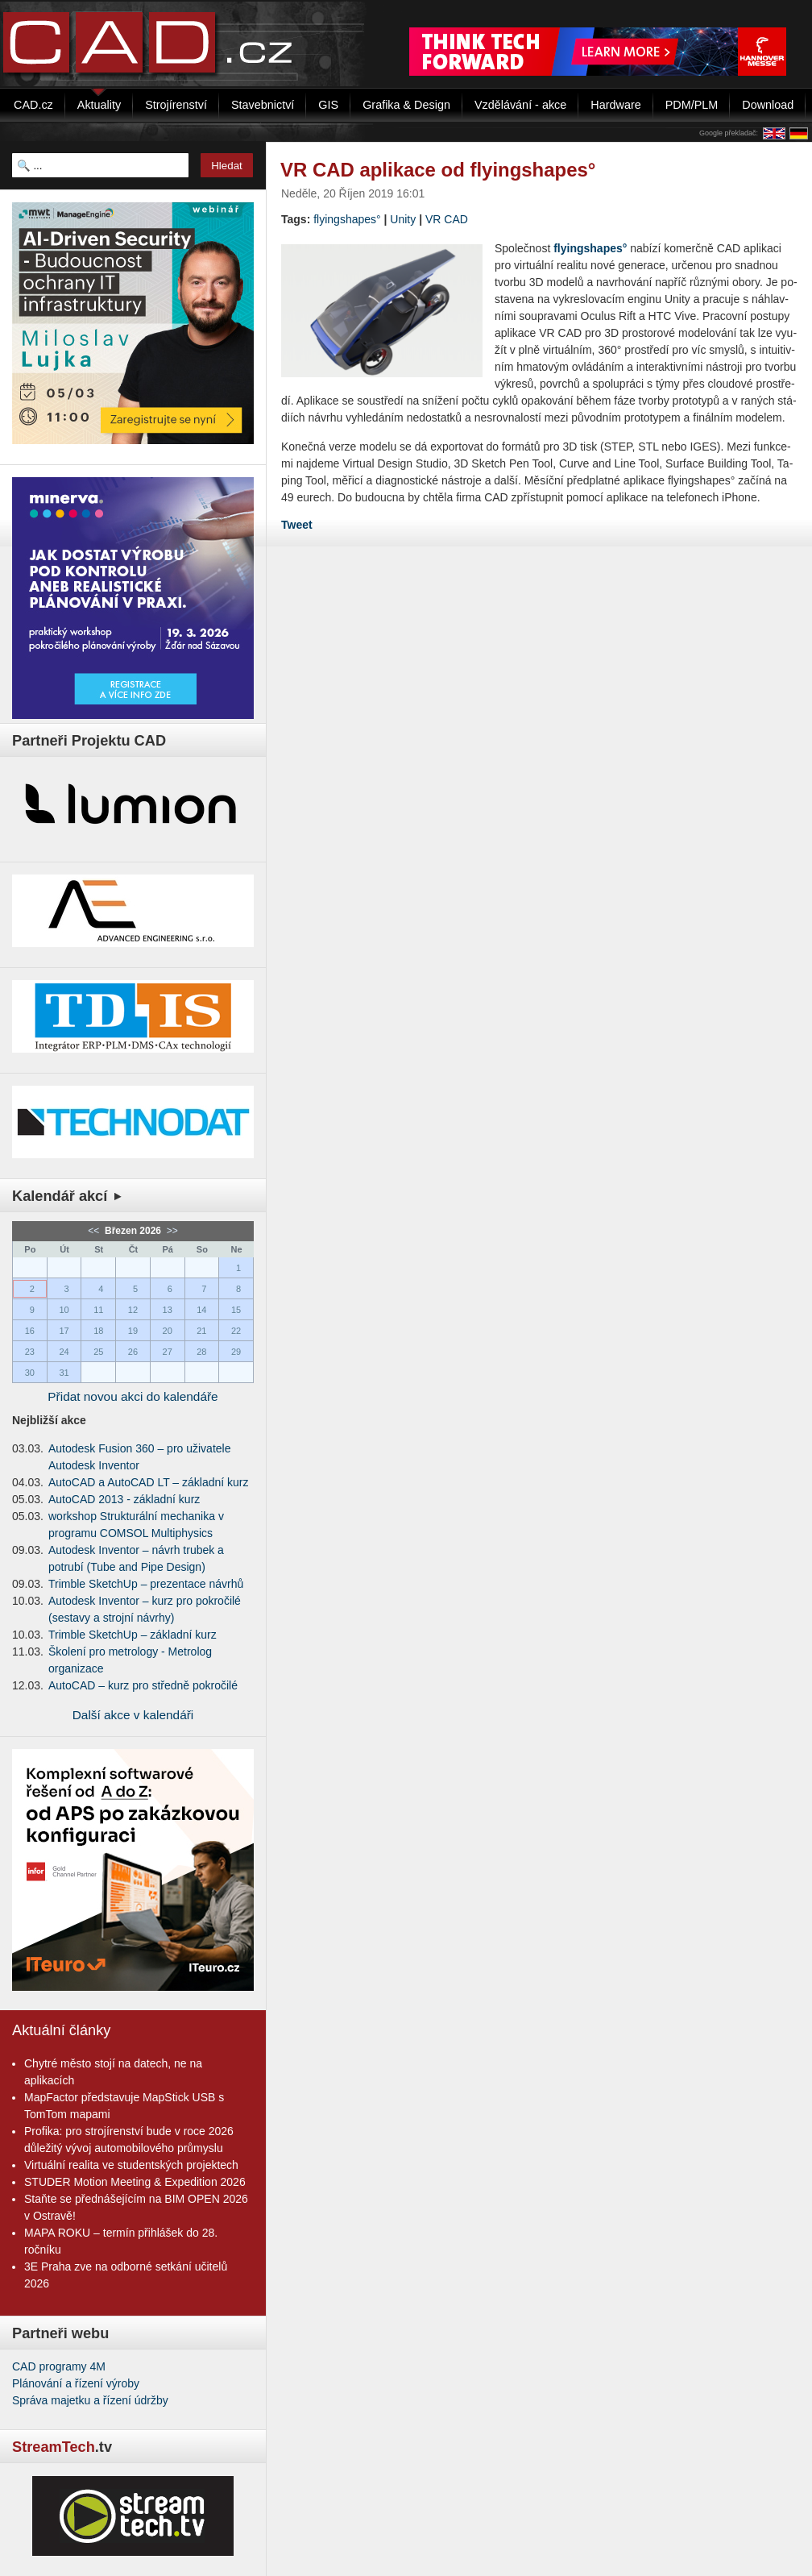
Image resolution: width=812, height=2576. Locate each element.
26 (133, 1352)
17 (63, 1331)
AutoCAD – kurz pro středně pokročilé (143, 1685)
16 (30, 1331)
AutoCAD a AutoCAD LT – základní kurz (148, 1482)
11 (98, 1310)
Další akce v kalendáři (133, 1715)
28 (201, 1352)
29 (236, 1352)
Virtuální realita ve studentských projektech (131, 2164)
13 (167, 1310)
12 (133, 1310)
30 (30, 1372)
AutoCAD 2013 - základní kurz (124, 1499)
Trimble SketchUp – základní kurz (132, 1634)
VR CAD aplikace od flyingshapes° (437, 170)
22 (236, 1331)
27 (167, 1352)
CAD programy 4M (59, 2366)
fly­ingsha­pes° (590, 248)
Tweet (297, 524)
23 (30, 1352)
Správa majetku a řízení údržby (90, 2400)
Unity (403, 219)
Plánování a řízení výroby (75, 2383)
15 (236, 1310)
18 (98, 1331)
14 (201, 1310)
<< (95, 1230)
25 (98, 1352)
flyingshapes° (346, 219)
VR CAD (446, 219)
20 (167, 1331)
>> (170, 1230)
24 (63, 1352)
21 (201, 1331)
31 (63, 1372)
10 (63, 1310)
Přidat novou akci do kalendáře (133, 1396)
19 (133, 1331)
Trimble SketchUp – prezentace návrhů (145, 1583)
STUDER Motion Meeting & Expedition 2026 (135, 2181)
